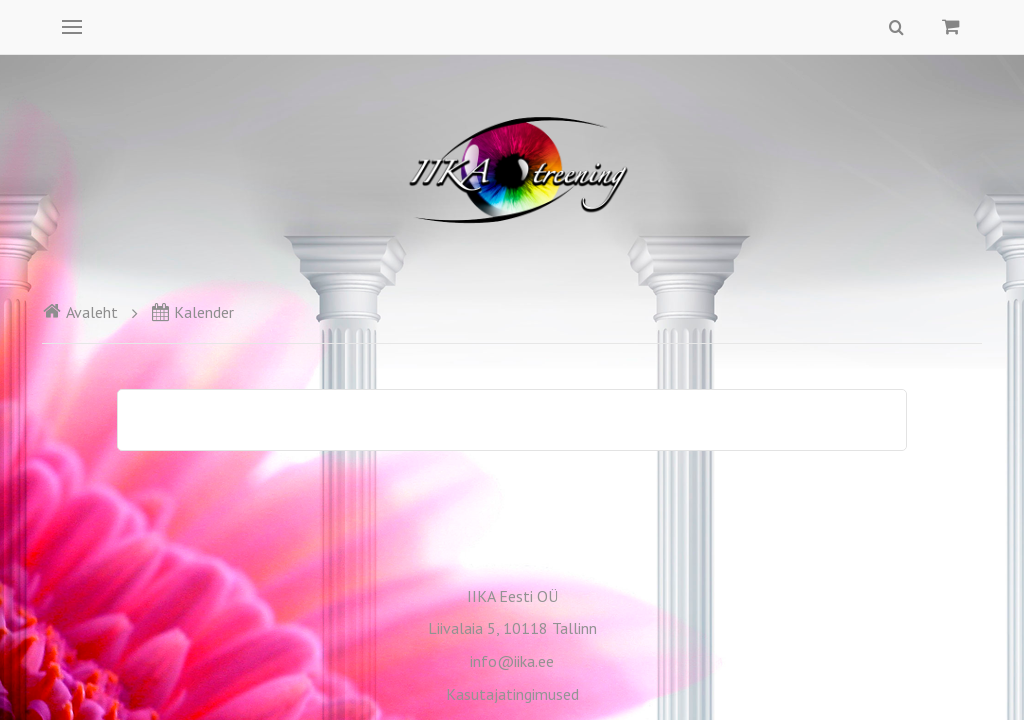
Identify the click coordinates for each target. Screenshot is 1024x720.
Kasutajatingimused (512, 694)
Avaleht (80, 312)
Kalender (192, 312)
